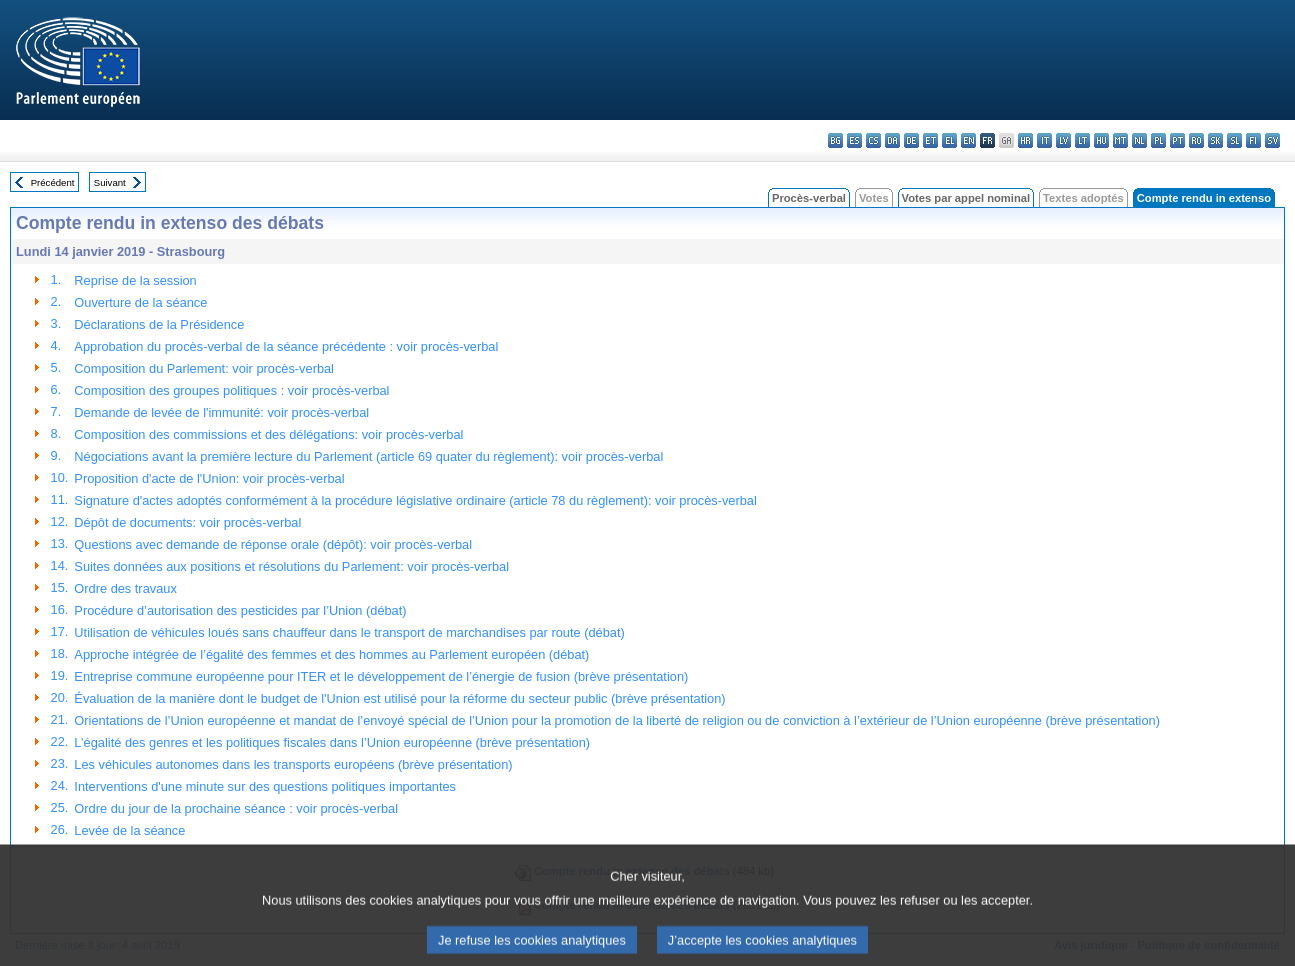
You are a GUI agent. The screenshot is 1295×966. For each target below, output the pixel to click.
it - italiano (1044, 140)
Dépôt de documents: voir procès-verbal (187, 522)
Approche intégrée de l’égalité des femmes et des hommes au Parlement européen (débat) (331, 654)
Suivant (110, 182)
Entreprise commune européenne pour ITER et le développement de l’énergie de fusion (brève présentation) (381, 676)
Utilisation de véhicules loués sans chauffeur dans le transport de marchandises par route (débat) (349, 632)
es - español (854, 140)
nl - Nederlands (1139, 140)
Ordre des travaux (125, 588)
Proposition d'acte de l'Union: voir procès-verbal (209, 478)
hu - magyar (1101, 140)
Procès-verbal (809, 198)
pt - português (1177, 140)
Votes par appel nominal (966, 198)
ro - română (1196, 140)
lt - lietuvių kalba (1082, 140)
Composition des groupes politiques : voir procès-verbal (231, 390)
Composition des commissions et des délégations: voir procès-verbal (268, 434)
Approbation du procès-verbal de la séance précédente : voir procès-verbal (286, 346)
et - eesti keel (930, 140)
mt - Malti (1120, 140)
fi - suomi (1253, 140)
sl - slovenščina (1234, 140)
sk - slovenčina (1215, 140)
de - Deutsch (911, 140)
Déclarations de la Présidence (159, 324)
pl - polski (1158, 140)
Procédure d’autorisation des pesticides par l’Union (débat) (240, 610)
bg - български (835, 140)
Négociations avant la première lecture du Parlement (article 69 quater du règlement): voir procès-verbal (368, 456)
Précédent (53, 182)
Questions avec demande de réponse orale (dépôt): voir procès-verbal (273, 544)
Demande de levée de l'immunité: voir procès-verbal (221, 412)
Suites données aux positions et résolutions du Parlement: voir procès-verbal (291, 566)
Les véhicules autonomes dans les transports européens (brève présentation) (293, 764)
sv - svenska (1272, 140)
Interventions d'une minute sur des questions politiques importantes (265, 786)
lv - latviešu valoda (1063, 140)
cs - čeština (873, 140)
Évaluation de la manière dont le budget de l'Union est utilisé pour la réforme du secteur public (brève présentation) (399, 698)
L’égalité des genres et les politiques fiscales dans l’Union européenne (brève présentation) (332, 742)
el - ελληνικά (949, 140)
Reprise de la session (135, 280)
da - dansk (892, 140)
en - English (968, 140)
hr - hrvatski (1025, 140)
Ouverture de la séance (140, 302)
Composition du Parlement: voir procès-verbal (204, 368)
